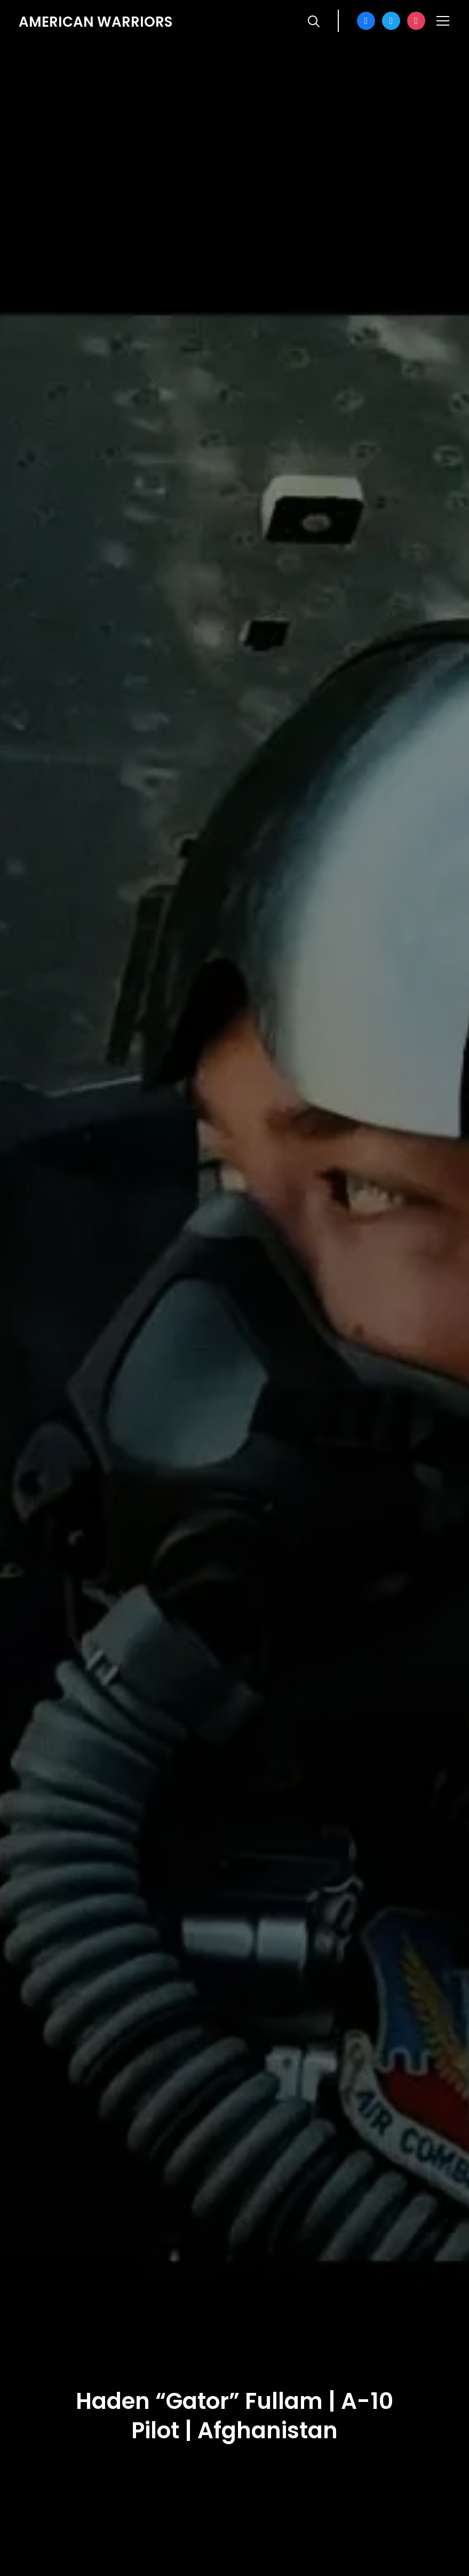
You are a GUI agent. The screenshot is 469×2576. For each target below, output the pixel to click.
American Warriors (95, 21)
